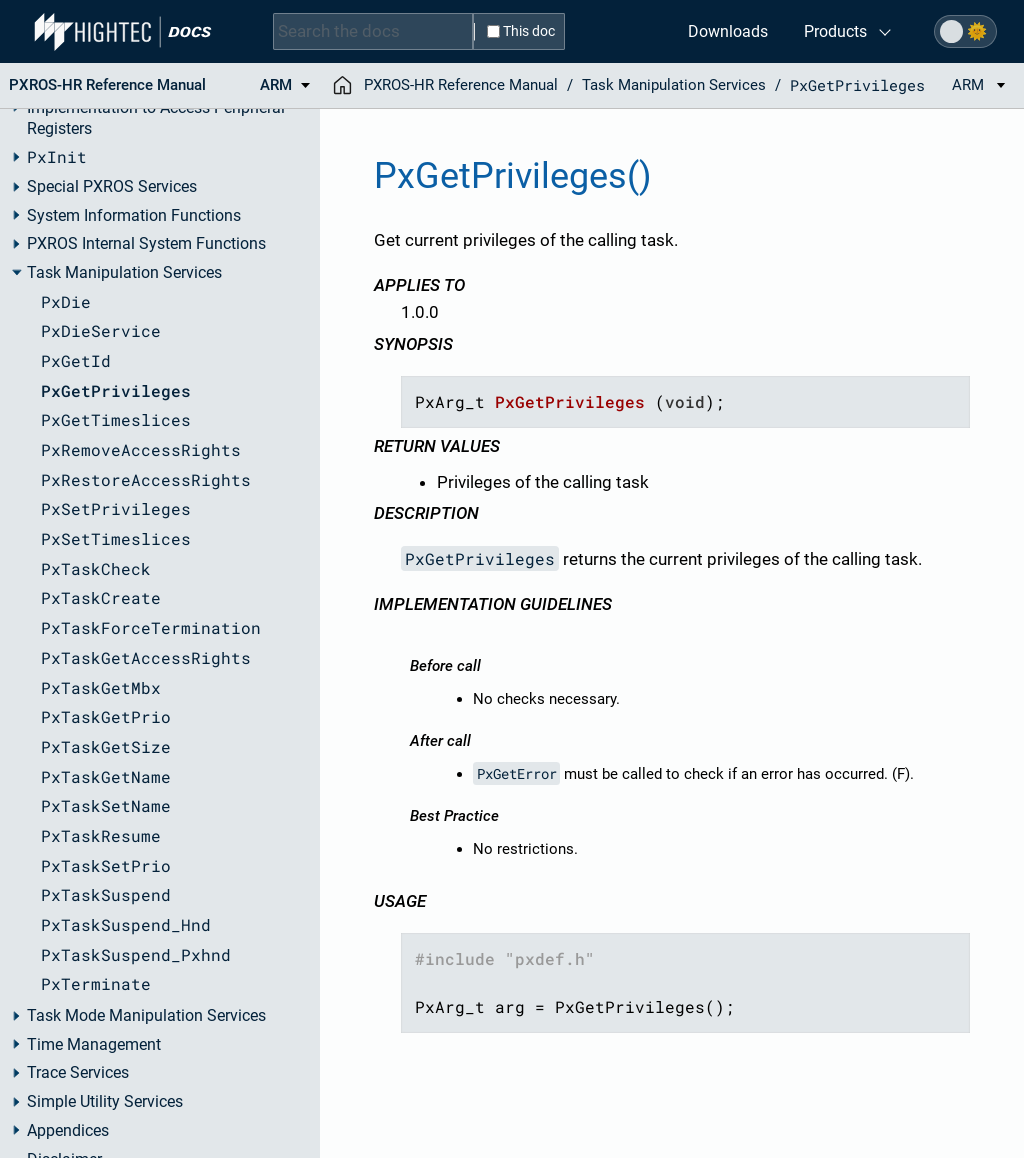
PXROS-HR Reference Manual (461, 85)
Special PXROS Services (112, 187)
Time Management (94, 1045)
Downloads (728, 31)
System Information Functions (134, 216)
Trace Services (78, 1073)
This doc (521, 31)
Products (835, 31)
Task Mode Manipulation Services (146, 1016)
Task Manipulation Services (124, 273)
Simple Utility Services (105, 1102)
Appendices (68, 1131)
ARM (979, 85)
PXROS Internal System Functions (146, 244)
